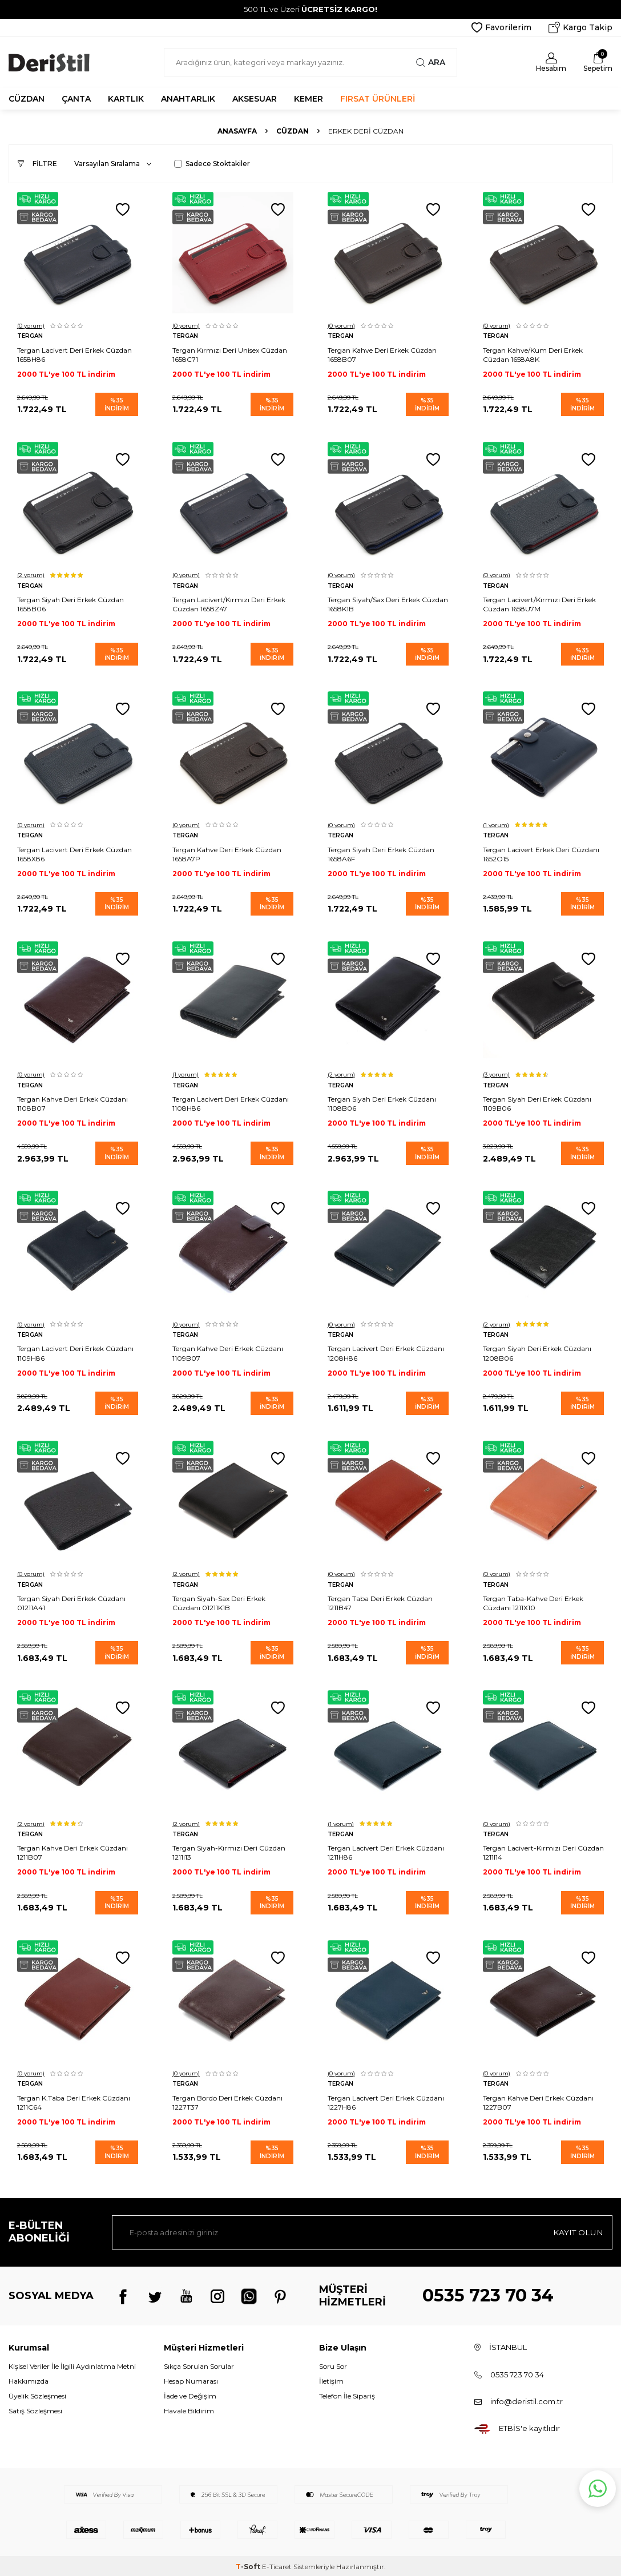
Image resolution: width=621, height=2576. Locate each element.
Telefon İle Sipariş (347, 2394)
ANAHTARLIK (188, 99)
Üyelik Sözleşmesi (37, 2394)
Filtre (37, 163)
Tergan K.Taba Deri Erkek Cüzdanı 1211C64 (73, 2100)
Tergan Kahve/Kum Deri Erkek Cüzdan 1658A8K (533, 354)
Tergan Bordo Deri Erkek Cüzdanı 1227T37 (227, 2100)
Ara (430, 62)
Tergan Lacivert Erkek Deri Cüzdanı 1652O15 (541, 853)
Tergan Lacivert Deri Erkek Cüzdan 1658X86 (74, 853)
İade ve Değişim (190, 2394)
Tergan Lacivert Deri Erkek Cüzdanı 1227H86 (386, 2100)
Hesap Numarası (191, 2379)
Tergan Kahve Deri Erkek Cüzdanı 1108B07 (72, 1102)
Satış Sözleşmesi (35, 2409)
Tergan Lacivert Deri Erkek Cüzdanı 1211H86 (386, 1851)
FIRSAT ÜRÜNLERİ (377, 99)
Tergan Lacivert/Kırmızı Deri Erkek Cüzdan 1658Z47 (228, 603)
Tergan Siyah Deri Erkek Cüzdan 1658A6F (381, 853)
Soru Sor (333, 2364)
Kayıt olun (578, 2230)
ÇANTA (76, 99)
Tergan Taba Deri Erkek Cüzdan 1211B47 (380, 1601)
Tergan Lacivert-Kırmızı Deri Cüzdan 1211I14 (543, 1851)
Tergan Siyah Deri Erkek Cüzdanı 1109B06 (537, 1102)
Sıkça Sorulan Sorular (199, 2364)
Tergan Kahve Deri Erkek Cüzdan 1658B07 (382, 354)
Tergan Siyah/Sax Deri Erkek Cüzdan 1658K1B (388, 603)
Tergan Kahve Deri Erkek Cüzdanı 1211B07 (72, 1851)
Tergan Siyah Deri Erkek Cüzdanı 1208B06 (537, 1352)
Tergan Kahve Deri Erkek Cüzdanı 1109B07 (227, 1352)
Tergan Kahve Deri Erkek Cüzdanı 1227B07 (538, 2100)
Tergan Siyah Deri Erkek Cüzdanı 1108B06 (382, 1102)
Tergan (30, 336)
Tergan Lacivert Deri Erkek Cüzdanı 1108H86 (230, 1102)
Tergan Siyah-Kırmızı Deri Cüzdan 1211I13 (228, 1851)
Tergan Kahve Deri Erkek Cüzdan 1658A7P (226, 853)
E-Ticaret (277, 2565)
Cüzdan (292, 131)
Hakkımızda (29, 2379)
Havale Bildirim (189, 2409)
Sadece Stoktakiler (212, 163)
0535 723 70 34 (488, 2293)
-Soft (249, 2565)
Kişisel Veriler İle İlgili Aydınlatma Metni (72, 2364)
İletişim (331, 2379)
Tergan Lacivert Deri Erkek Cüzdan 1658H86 (74, 354)
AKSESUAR (254, 99)
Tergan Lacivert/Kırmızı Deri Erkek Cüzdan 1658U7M (539, 603)
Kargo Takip (580, 27)
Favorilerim (501, 27)
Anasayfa (237, 131)
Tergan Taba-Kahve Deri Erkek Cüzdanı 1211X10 (533, 1601)
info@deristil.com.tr (526, 2399)
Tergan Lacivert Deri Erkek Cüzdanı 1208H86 (386, 1352)
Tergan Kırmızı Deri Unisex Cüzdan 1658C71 (229, 354)
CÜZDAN (27, 99)
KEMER (308, 99)
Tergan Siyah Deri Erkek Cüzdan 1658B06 (70, 603)
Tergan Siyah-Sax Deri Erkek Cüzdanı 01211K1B (218, 1601)
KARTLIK (126, 99)
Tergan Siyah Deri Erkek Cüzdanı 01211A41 (71, 1601)
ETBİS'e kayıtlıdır (529, 2426)
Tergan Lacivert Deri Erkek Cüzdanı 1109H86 (75, 1352)
